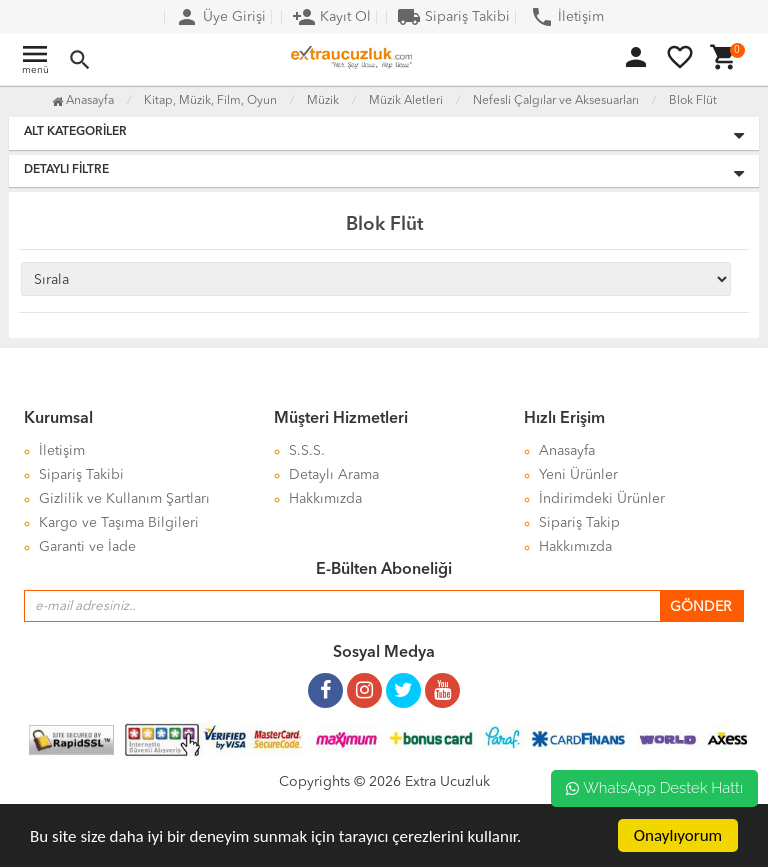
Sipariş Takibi (453, 17)
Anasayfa (83, 101)
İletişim (567, 17)
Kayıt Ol (331, 17)
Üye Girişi (220, 17)
